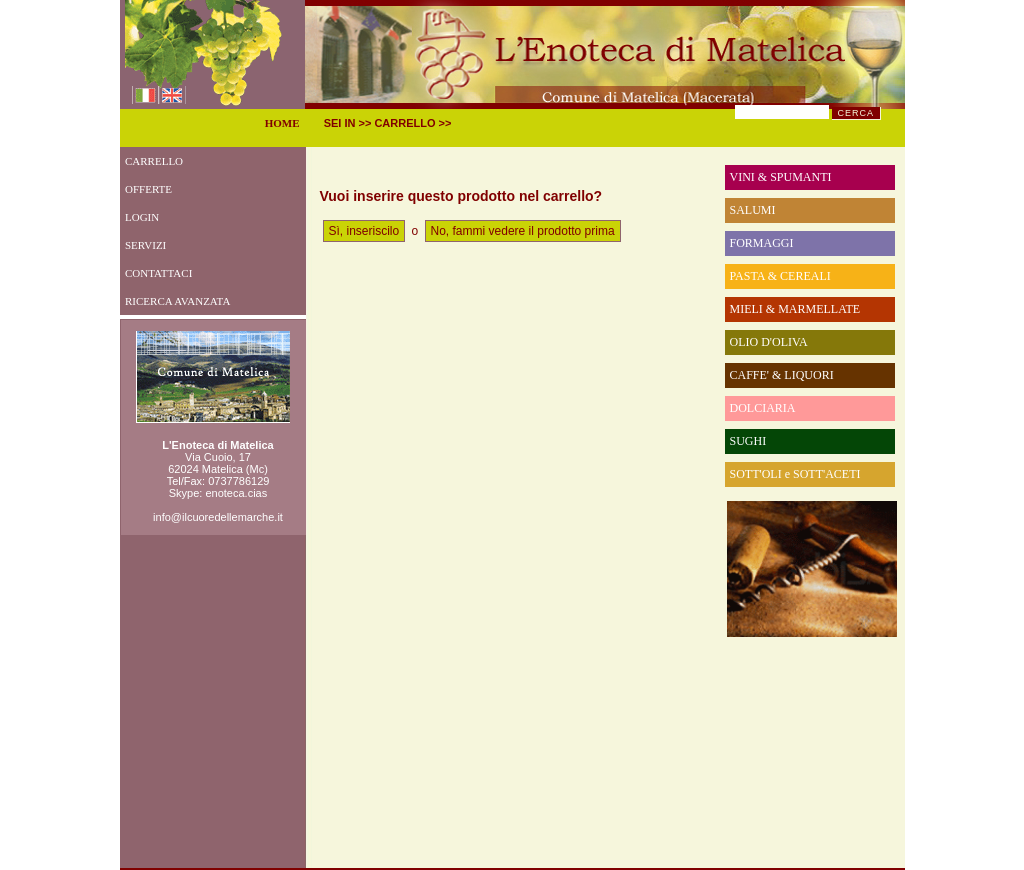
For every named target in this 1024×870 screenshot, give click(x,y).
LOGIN (140, 217)
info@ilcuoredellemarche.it (218, 517)
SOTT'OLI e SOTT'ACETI (795, 474)
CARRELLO (152, 161)
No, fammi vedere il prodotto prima (523, 231)
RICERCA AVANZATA (175, 301)
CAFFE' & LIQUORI (782, 375)
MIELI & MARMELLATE (795, 309)
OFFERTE (146, 189)
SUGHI (748, 441)
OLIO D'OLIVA (769, 342)
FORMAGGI (762, 243)
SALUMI (753, 210)
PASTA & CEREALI (780, 276)
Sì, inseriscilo (364, 231)
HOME (282, 123)
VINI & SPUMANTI (781, 177)
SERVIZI (143, 245)
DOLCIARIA (763, 408)
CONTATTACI (156, 273)
